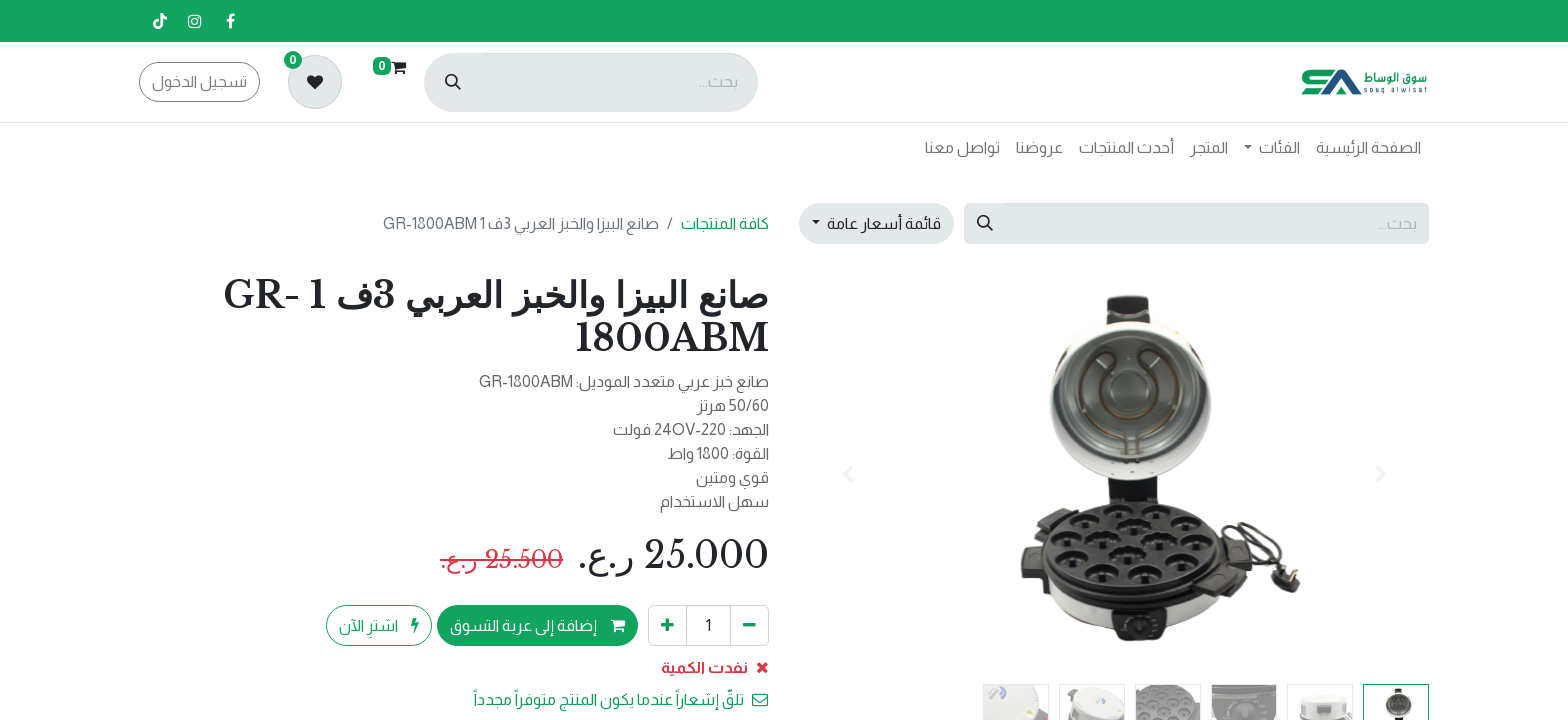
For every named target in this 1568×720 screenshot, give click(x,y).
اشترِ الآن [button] (379, 625)
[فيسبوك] (230, 21)
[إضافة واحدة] (667, 625)
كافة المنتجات (725, 223)
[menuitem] (1368, 148)
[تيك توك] (160, 21)
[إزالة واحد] (749, 625)
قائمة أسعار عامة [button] (882, 223)
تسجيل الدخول (199, 81)
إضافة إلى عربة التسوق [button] (537, 625)
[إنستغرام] (195, 21)
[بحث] (453, 82)
